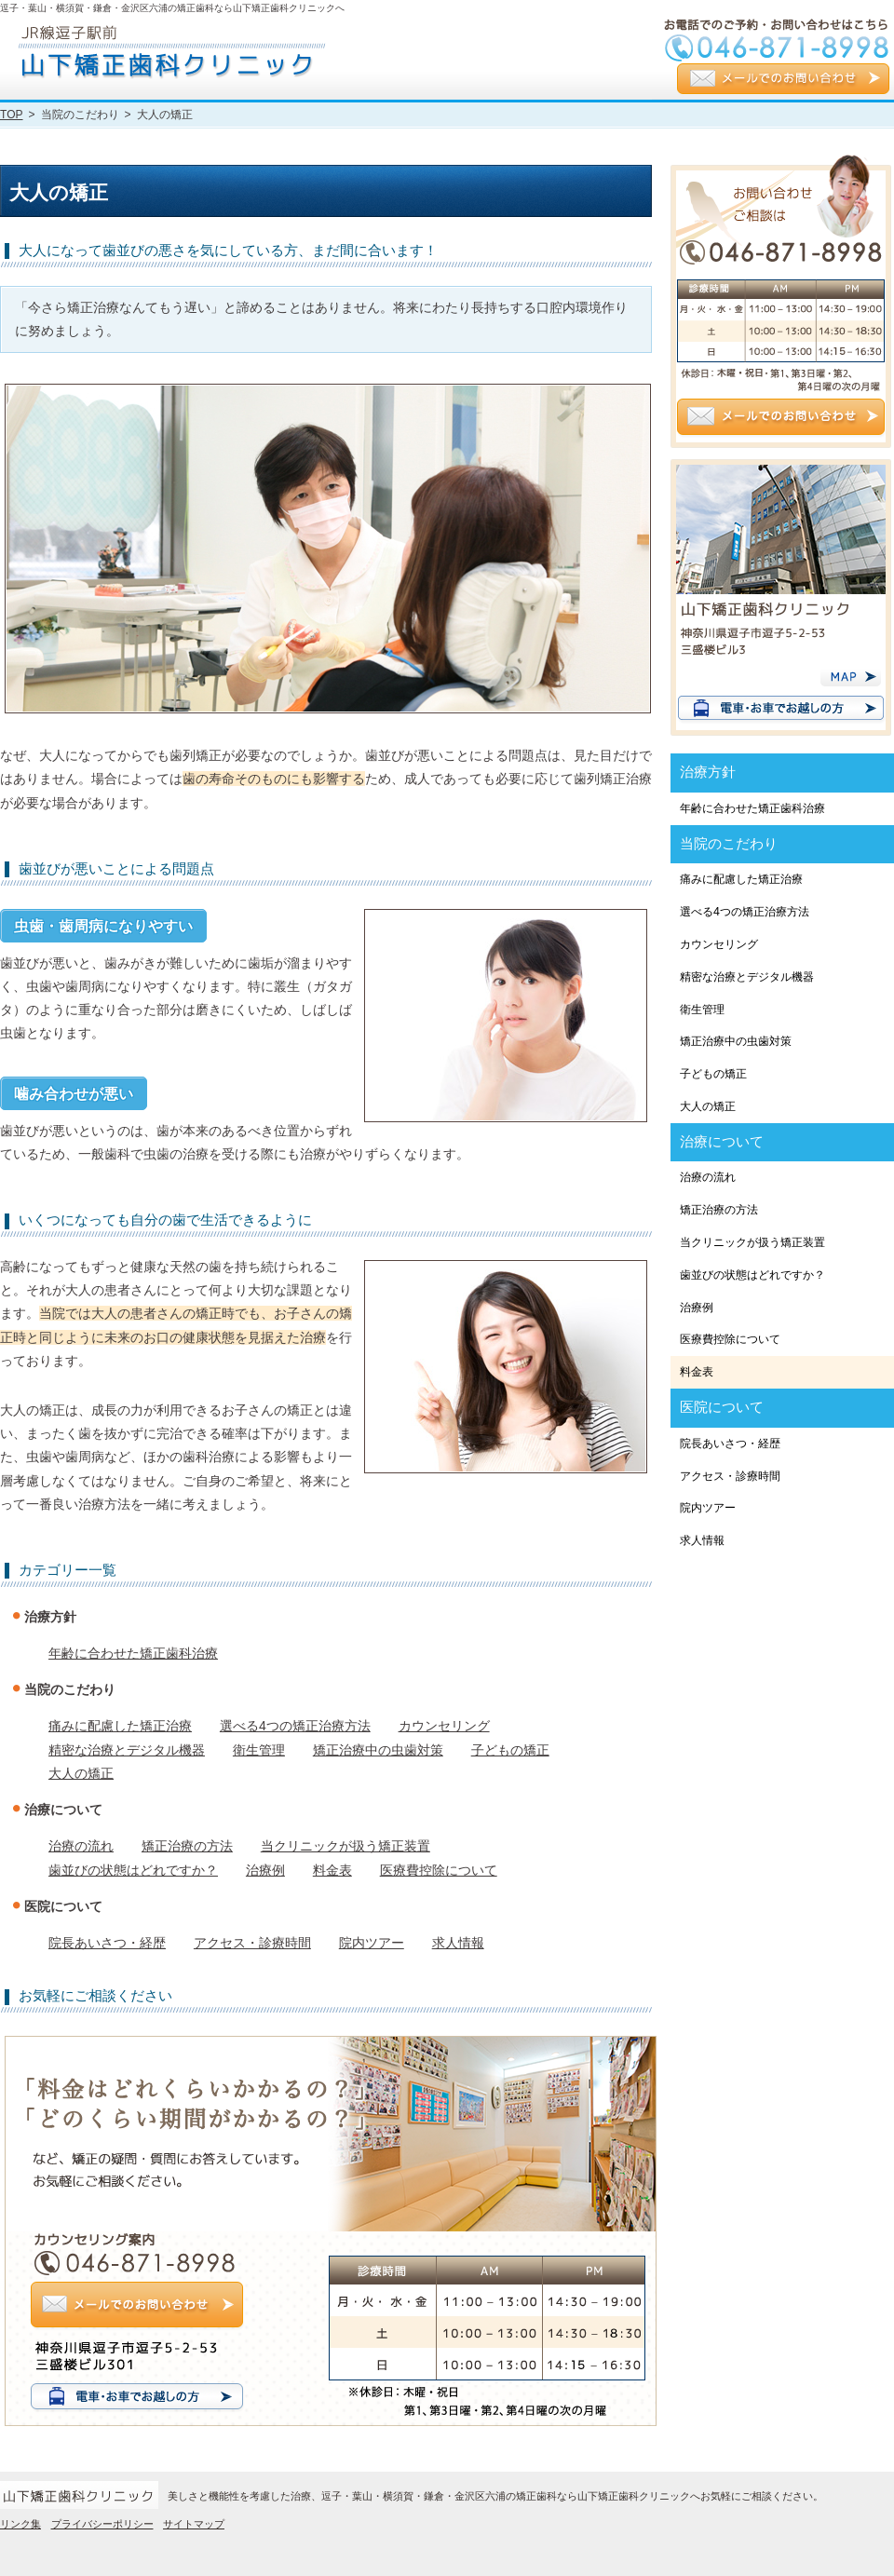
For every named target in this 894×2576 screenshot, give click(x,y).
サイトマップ (193, 2523)
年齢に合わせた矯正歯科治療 (133, 1653)
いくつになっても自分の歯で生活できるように (165, 1220)
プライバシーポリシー (102, 2523)
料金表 (332, 1870)
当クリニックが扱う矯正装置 (345, 1845)
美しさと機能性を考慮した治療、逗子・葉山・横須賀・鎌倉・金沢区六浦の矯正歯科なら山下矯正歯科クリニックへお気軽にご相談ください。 (495, 2495)
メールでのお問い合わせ (783, 81)
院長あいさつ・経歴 (107, 1942)
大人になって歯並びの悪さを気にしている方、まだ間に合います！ (228, 250)
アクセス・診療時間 (252, 1942)
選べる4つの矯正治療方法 (295, 1725)
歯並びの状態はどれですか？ (133, 1870)
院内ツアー (371, 1942)
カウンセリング (444, 1725)
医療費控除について (438, 1870)
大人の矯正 (81, 1773)
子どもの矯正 (510, 1749)
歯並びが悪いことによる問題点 (116, 868)
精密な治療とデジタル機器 (126, 1749)
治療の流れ (81, 1845)
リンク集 (20, 2523)
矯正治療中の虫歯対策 (378, 1749)
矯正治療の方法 (187, 1845)
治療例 (265, 1870)
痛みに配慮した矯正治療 (120, 1725)
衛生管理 (259, 1749)
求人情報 (458, 1942)
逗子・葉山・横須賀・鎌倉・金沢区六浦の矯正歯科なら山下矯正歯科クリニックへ (172, 8)
